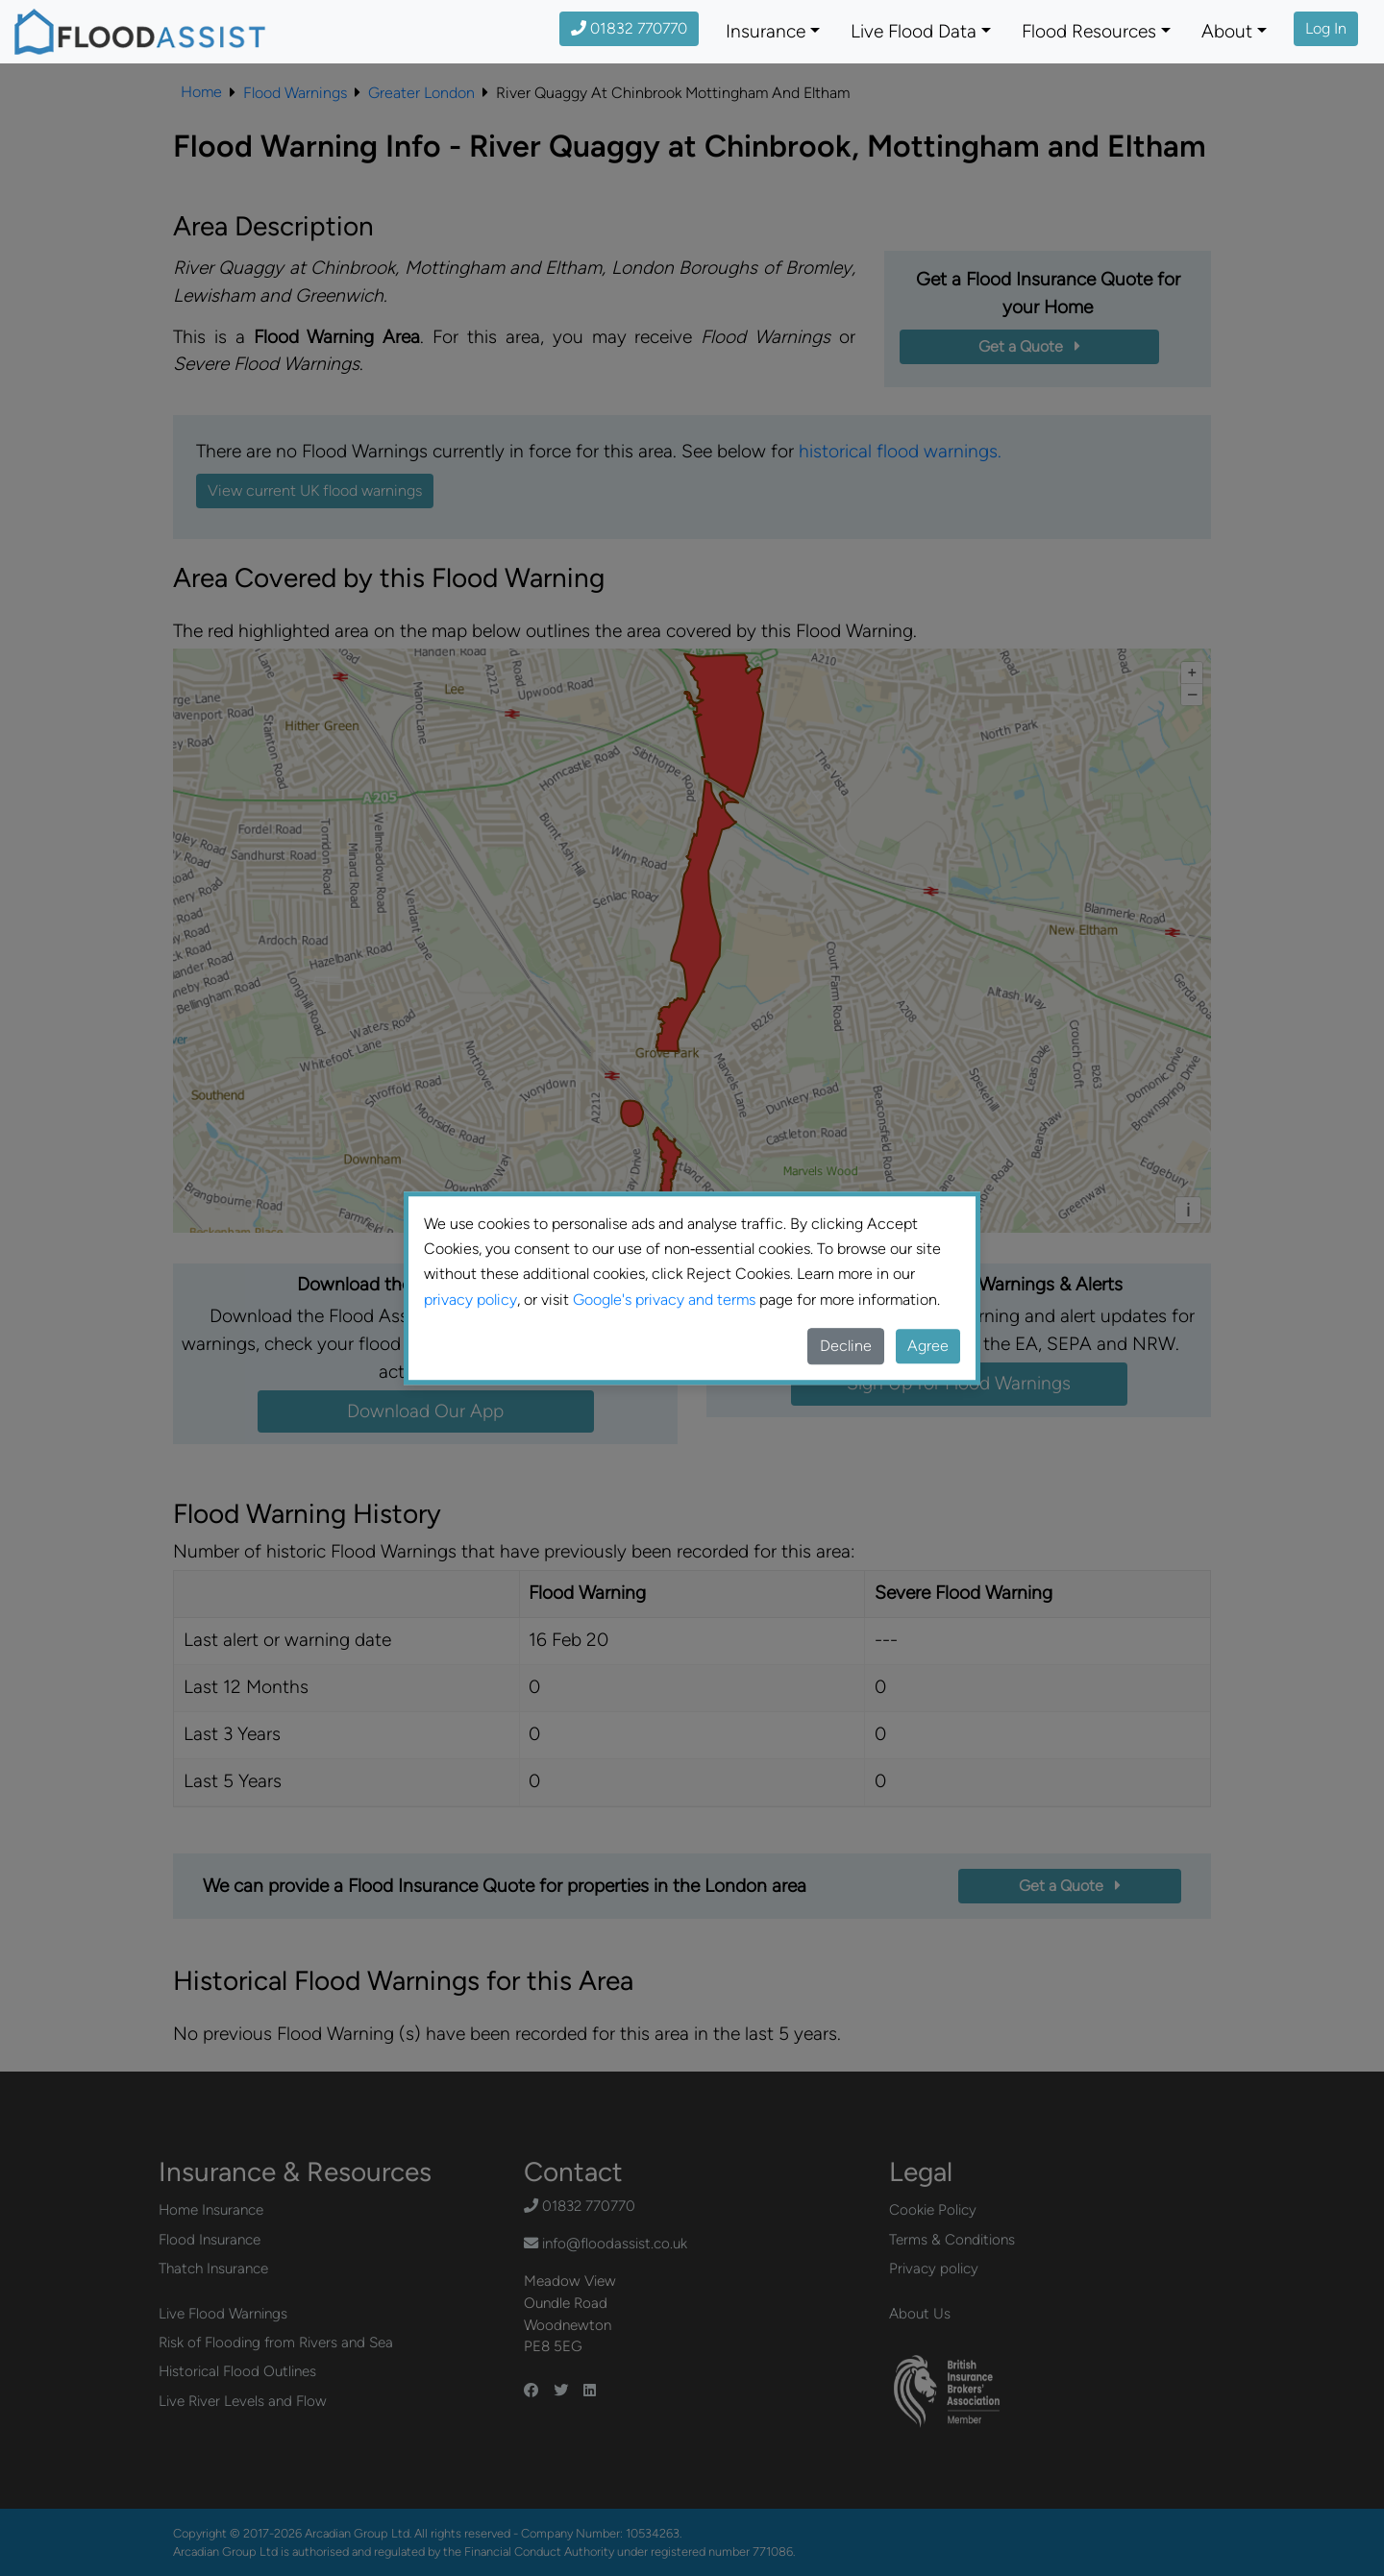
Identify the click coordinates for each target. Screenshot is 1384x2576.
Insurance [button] (765, 31)
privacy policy (470, 1299)
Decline (846, 1346)
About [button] (1226, 31)
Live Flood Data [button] (913, 31)
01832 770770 (629, 28)
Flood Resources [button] (1089, 31)
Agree (928, 1346)
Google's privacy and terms (664, 1299)
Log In (1326, 28)
